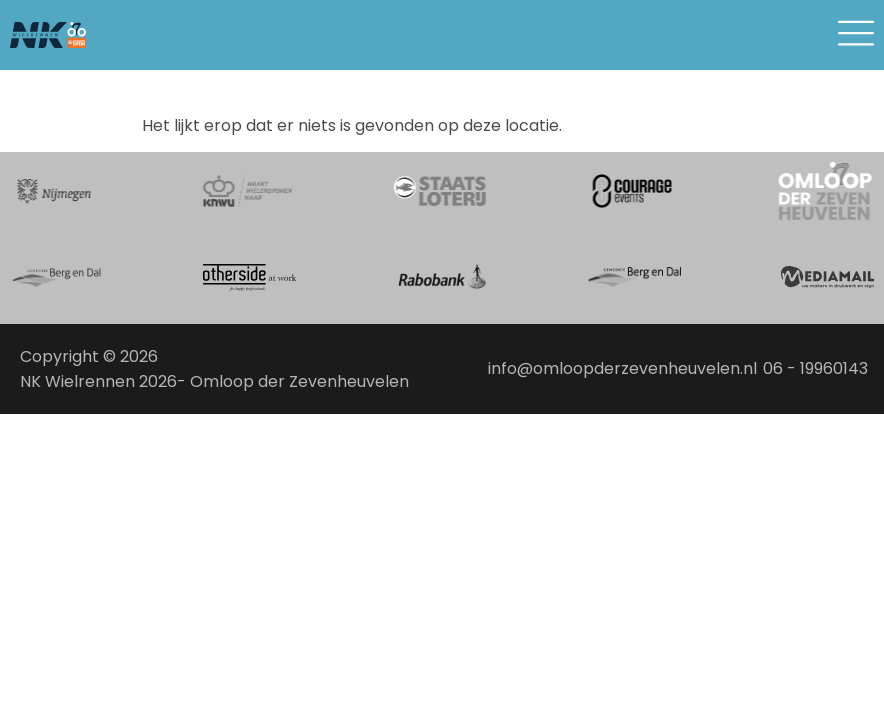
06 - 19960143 (815, 368)
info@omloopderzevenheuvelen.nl (622, 368)
